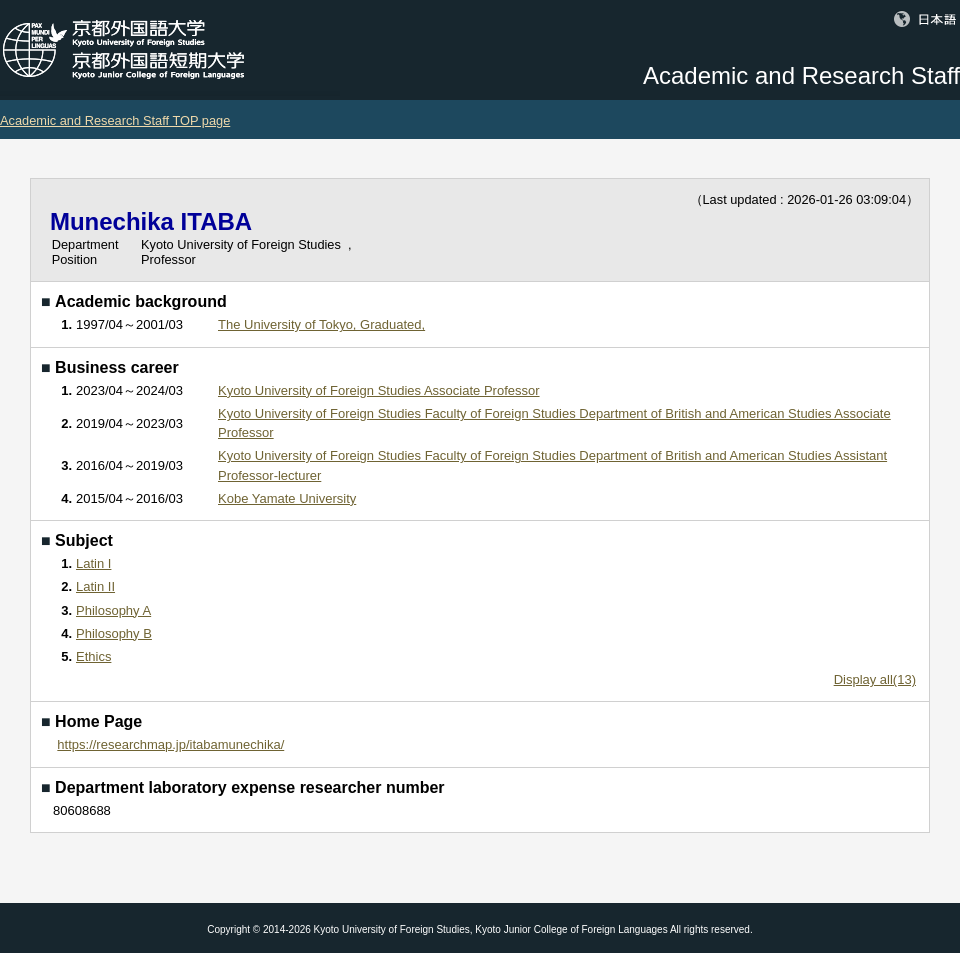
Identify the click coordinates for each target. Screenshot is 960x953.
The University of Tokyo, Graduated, (321, 324)
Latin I (93, 563)
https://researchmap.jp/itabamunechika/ (170, 744)
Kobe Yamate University (287, 498)
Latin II (95, 586)
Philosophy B (114, 633)
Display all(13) (875, 679)
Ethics (93, 656)
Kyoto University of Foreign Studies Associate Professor (379, 390)
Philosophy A (113, 610)
